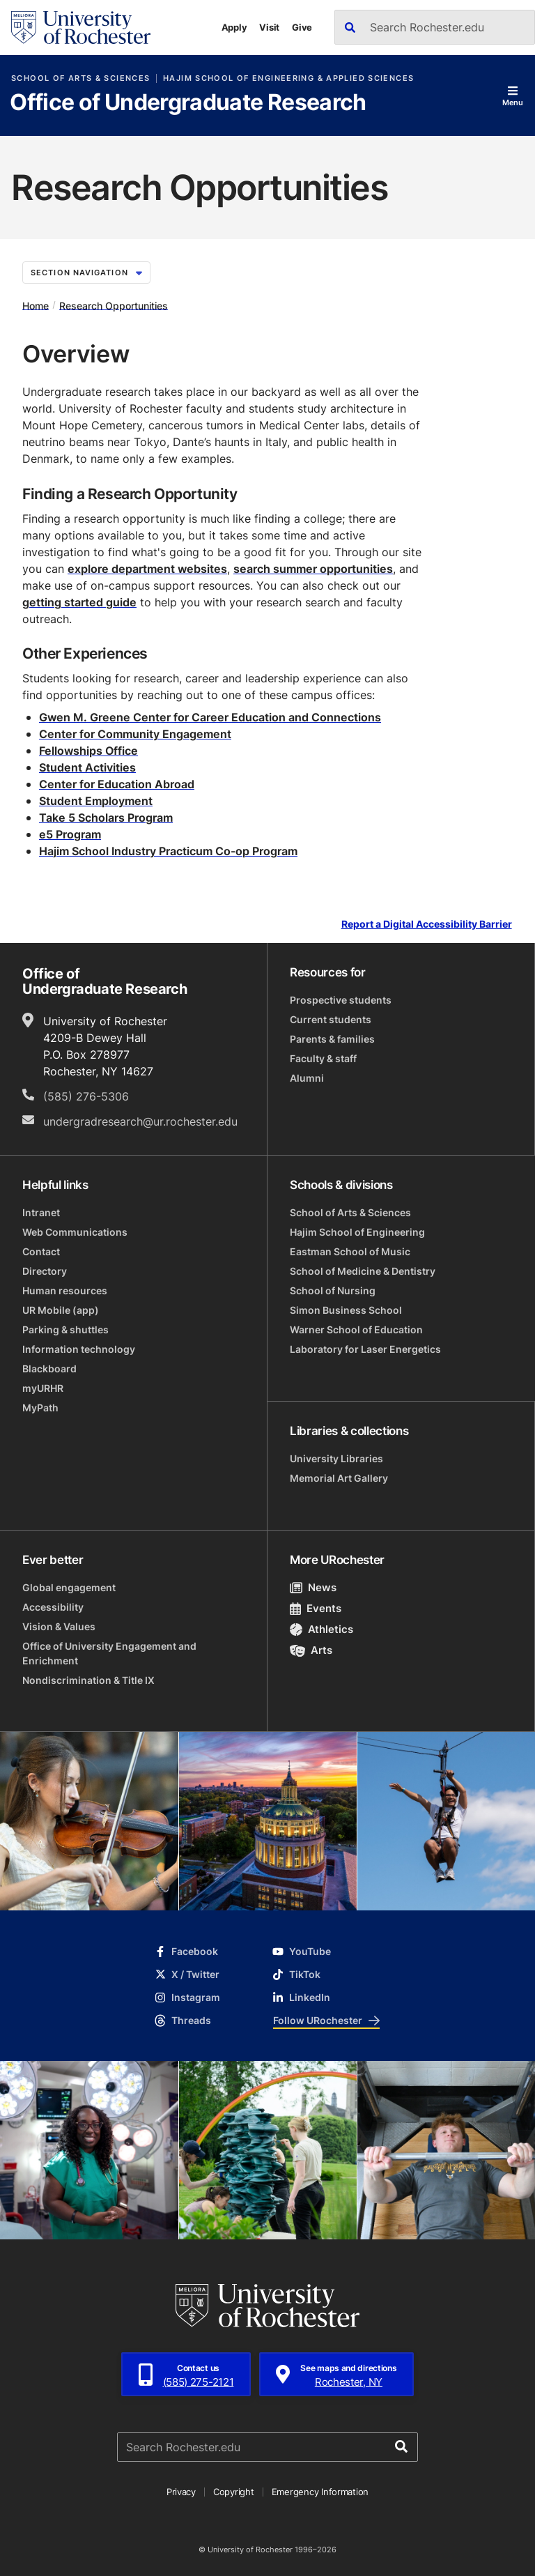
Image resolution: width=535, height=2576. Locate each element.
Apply (234, 27)
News (313, 1587)
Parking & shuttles (65, 1329)
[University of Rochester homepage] (80, 27)
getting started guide (79, 602)
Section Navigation (86, 272)
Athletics (321, 1629)
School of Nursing (332, 1290)
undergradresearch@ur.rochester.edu (140, 1121)
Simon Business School (346, 1310)
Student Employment (96, 800)
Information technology (78, 1349)
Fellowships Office (88, 750)
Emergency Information (320, 2491)
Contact (41, 1251)
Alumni (307, 1077)
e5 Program (70, 834)
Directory (44, 1271)
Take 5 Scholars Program (106, 817)
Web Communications (74, 1232)
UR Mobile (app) (60, 1310)
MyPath (40, 1407)
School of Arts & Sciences (80, 78)
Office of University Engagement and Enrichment (109, 1653)
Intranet (41, 1212)
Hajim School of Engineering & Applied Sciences (288, 78)
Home (35, 305)
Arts (311, 1650)
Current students (330, 1019)
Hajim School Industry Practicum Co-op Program (168, 851)
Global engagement (69, 1587)
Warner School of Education (356, 1329)
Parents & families (332, 1038)
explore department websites (147, 568)
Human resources (64, 1290)
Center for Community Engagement (135, 734)
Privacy (181, 2491)
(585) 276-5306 (86, 1096)
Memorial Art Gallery (339, 1478)
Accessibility (53, 1606)
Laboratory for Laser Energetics (365, 1349)
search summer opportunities (313, 568)
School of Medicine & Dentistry (362, 1271)
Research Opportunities (113, 305)
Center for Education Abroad (116, 784)
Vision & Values (58, 1626)
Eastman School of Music (350, 1251)
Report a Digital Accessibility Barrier (426, 924)
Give (302, 27)
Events (315, 1608)
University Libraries (336, 1458)
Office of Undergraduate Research (188, 103)
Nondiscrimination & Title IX (88, 1680)
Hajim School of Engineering (357, 1232)
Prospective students (340, 999)
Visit (269, 27)
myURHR (42, 1388)
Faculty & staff (323, 1058)
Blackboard (49, 1368)
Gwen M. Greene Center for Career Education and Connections (210, 717)
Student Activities (87, 767)
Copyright (233, 2491)
